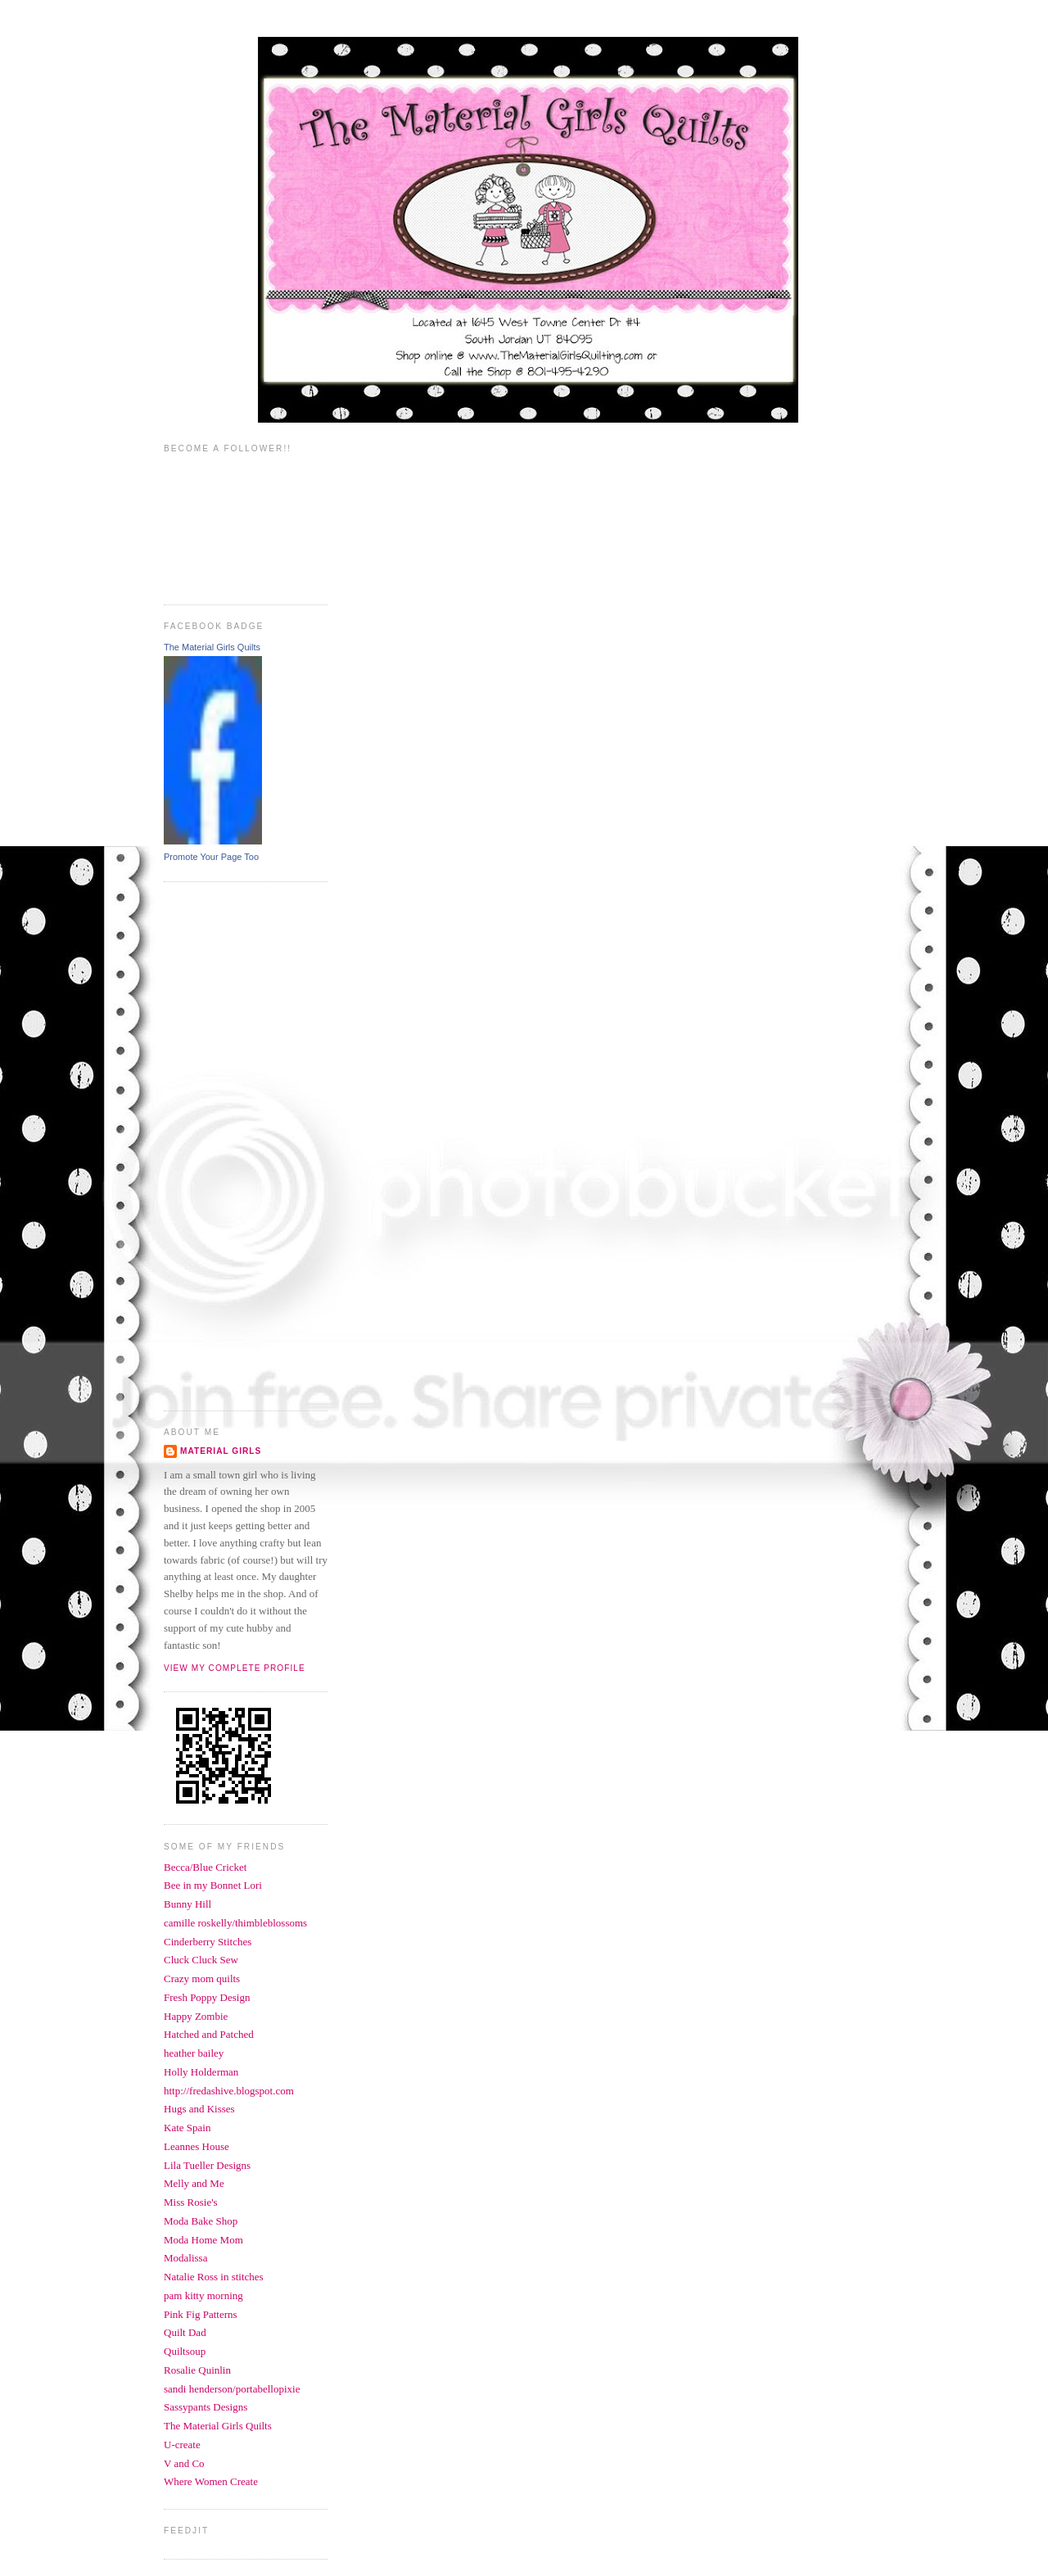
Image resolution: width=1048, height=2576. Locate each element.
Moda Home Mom (203, 2240)
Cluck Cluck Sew (201, 1960)
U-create (182, 2444)
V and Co (184, 2463)
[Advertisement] (229, 1144)
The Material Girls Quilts (212, 647)
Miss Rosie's (191, 2202)
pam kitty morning (203, 2295)
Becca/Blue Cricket (205, 1867)
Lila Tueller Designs (207, 2165)
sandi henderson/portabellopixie (232, 2389)
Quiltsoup (185, 2351)
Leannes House (196, 2146)
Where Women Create (211, 2481)
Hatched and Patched (209, 2034)
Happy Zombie (196, 2016)
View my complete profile (234, 1668)
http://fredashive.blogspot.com (229, 2091)
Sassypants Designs (205, 2407)
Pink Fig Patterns (200, 2314)
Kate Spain (187, 2127)
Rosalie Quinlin (197, 2370)
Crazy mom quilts (202, 1978)
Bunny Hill (187, 1904)
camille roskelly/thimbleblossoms (235, 1923)
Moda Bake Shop (200, 2221)
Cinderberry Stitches (207, 1941)
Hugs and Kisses (199, 2109)
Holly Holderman (201, 2072)
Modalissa (185, 2258)
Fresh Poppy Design (207, 1997)
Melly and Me (194, 2183)
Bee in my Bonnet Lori (213, 1885)
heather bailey (194, 2053)
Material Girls (220, 1451)
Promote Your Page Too (211, 857)
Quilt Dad (185, 2332)
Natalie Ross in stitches (214, 2276)
